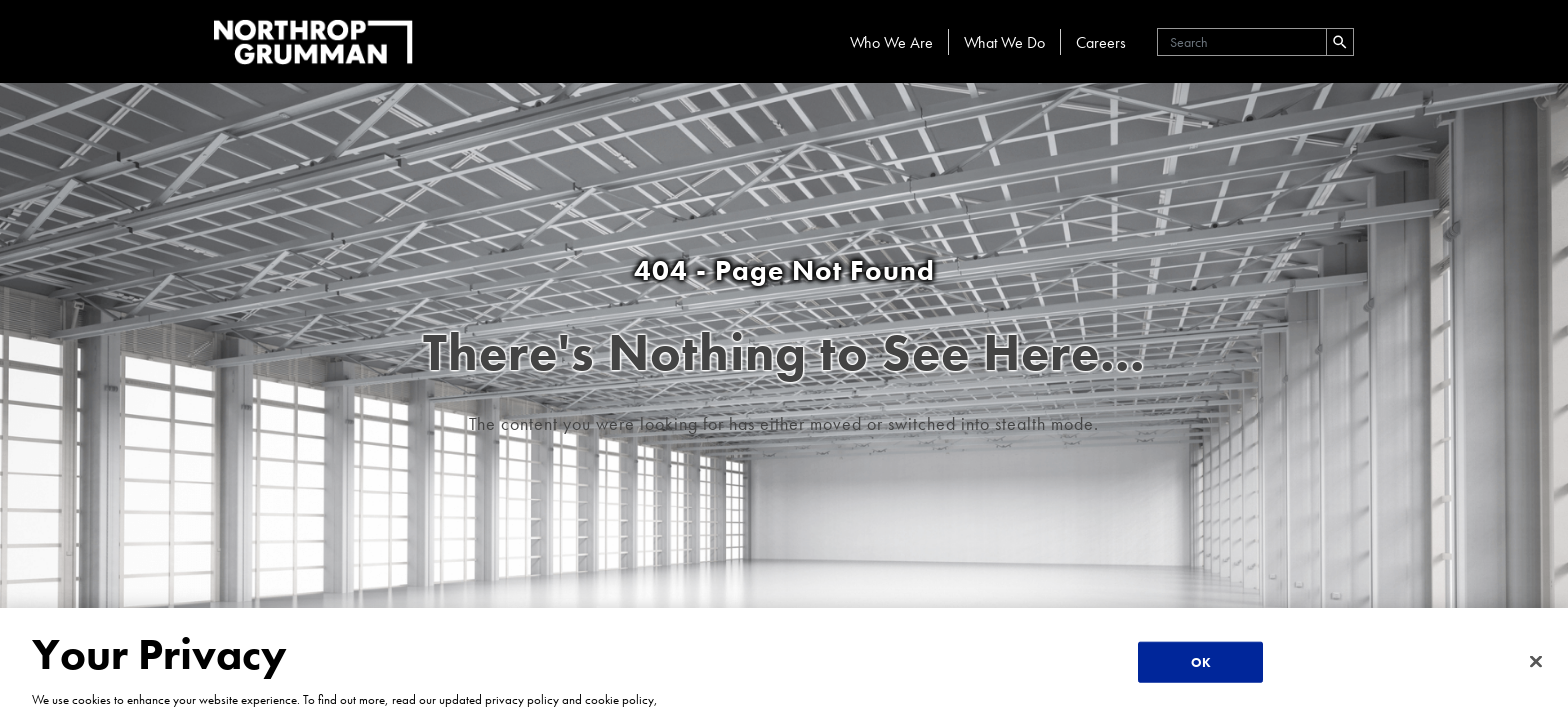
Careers (1101, 42)
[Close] (1536, 661)
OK (1201, 662)
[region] (784, 664)
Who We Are (891, 42)
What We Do (1004, 42)
